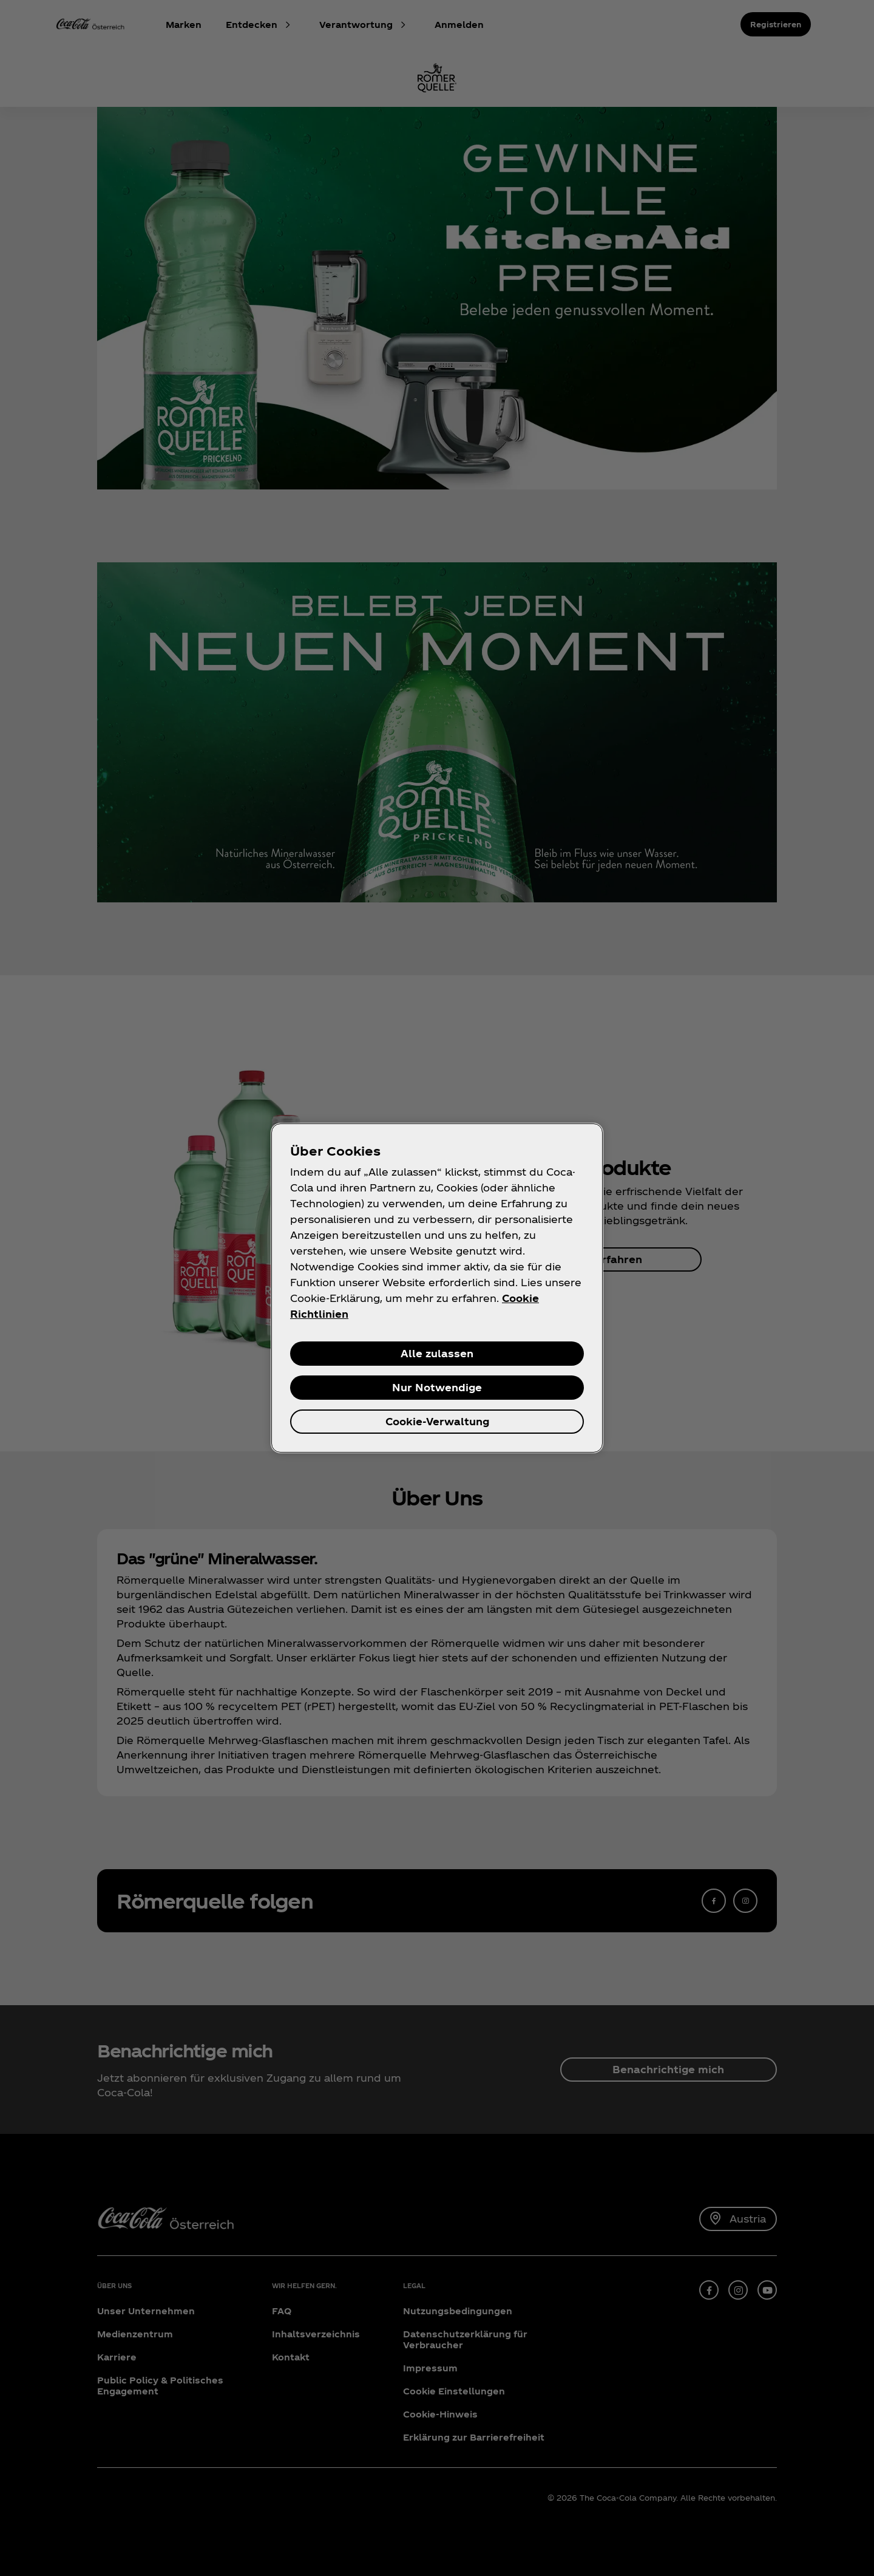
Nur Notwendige (437, 1387)
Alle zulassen (437, 1353)
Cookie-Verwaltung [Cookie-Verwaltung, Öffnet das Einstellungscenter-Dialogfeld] (437, 1421)
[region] (437, 1288)
